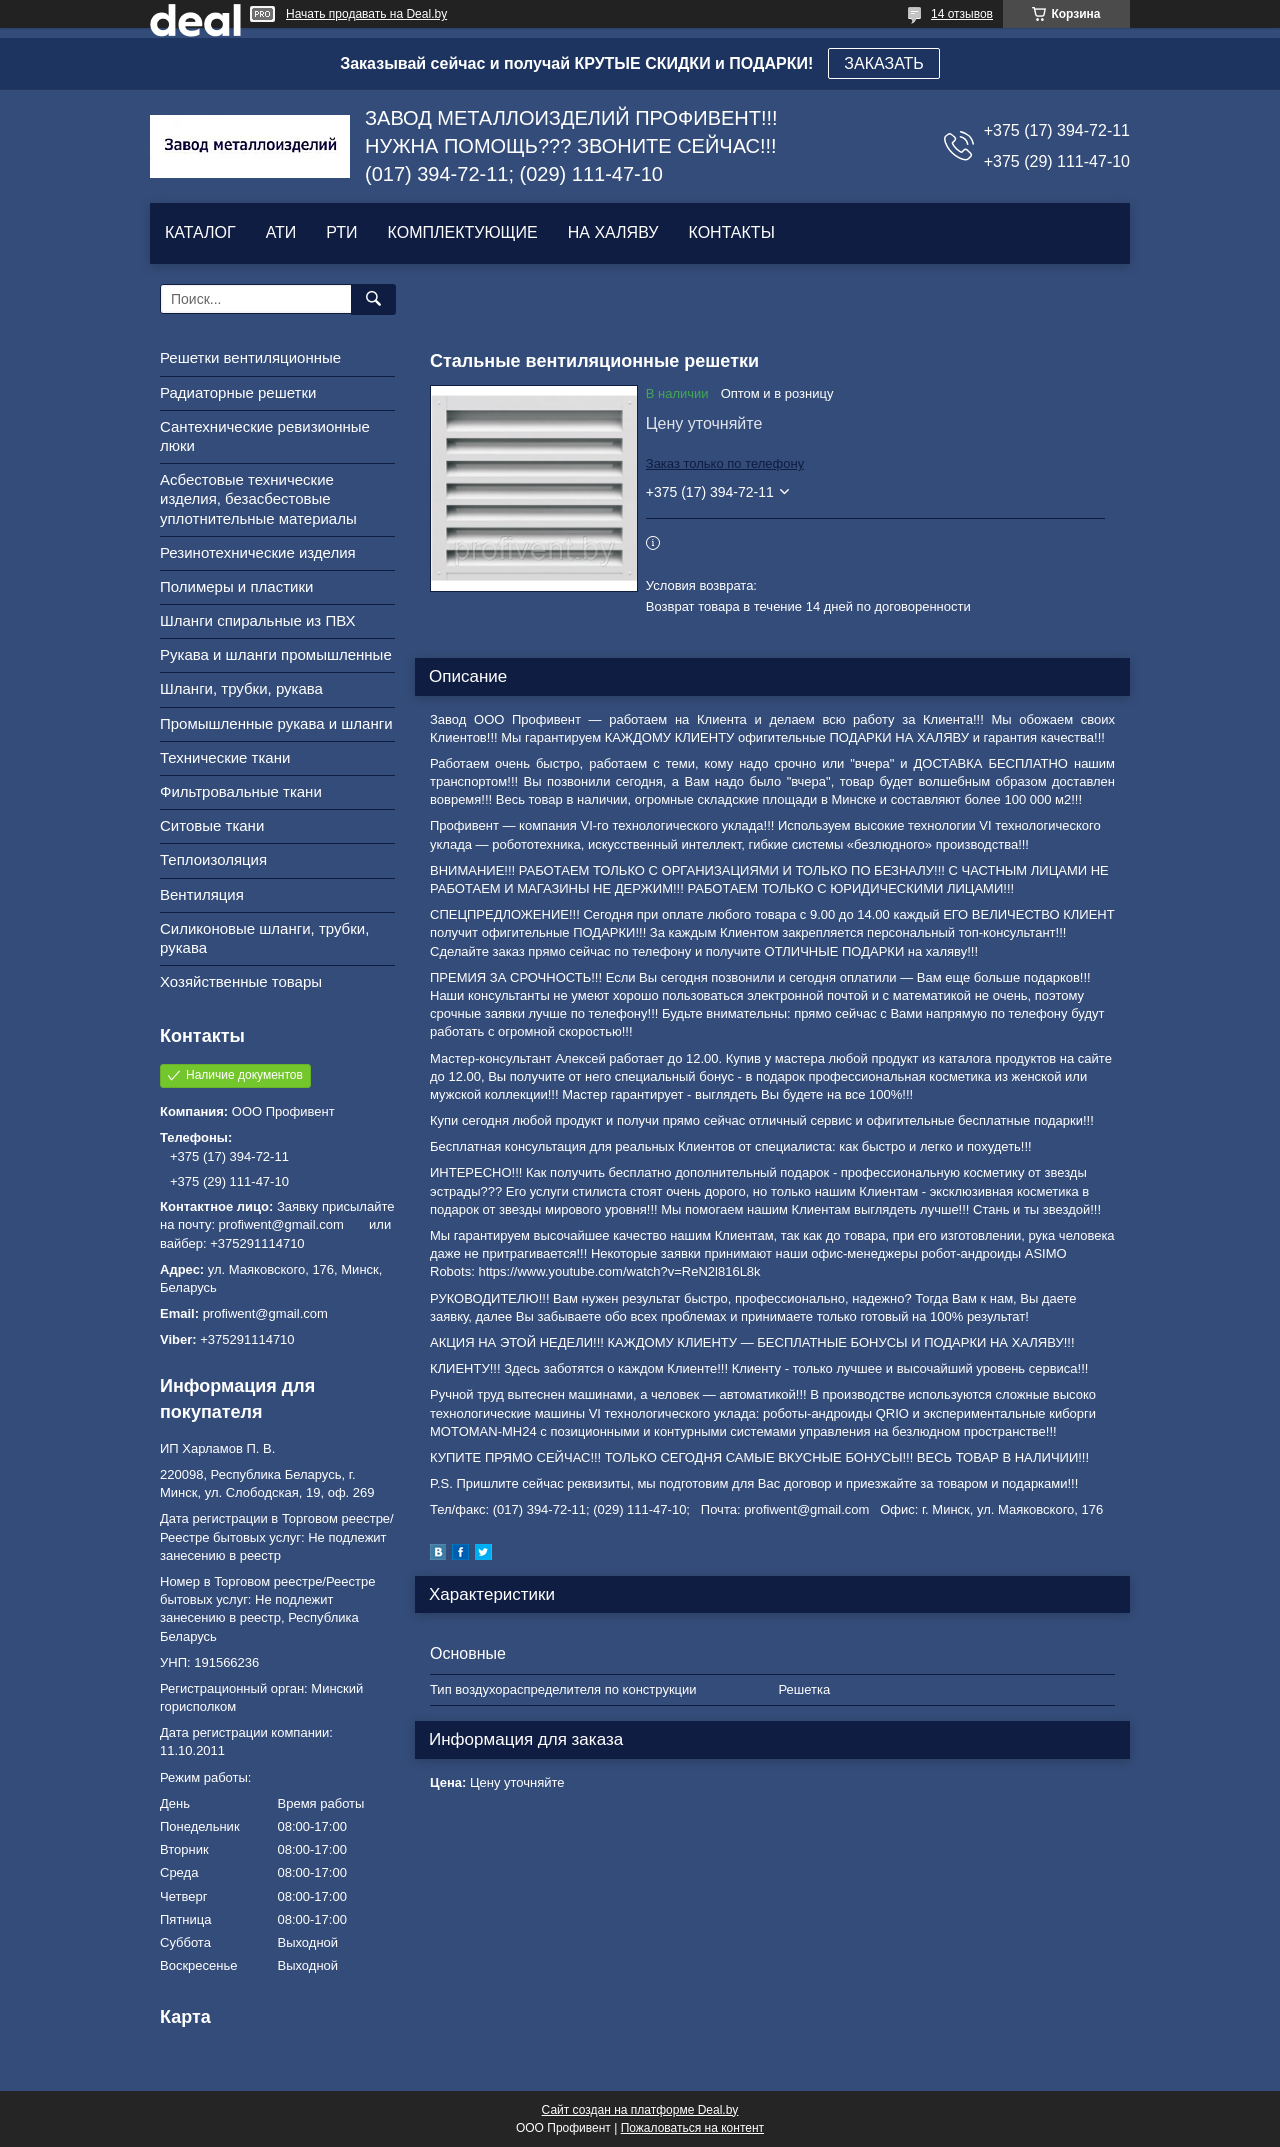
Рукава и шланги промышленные (276, 654)
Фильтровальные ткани (241, 791)
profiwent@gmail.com (265, 1313)
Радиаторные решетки (238, 392)
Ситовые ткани (212, 825)
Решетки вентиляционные (250, 357)
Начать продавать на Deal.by (366, 14)
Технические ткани (225, 757)
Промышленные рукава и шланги (276, 723)
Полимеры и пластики (236, 586)
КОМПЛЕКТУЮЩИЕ (463, 232)
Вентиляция (202, 894)
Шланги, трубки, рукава (241, 688)
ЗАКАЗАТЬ (884, 63)
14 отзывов (962, 14)
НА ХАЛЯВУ (613, 232)
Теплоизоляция (213, 859)
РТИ (341, 232)
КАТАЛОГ (200, 232)
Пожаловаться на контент (692, 2128)
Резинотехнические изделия (258, 552)
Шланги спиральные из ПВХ (258, 620)
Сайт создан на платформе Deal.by (640, 2110)
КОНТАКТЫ (731, 232)
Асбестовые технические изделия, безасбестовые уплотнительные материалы (258, 498)
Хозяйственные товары (241, 981)
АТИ (281, 232)
